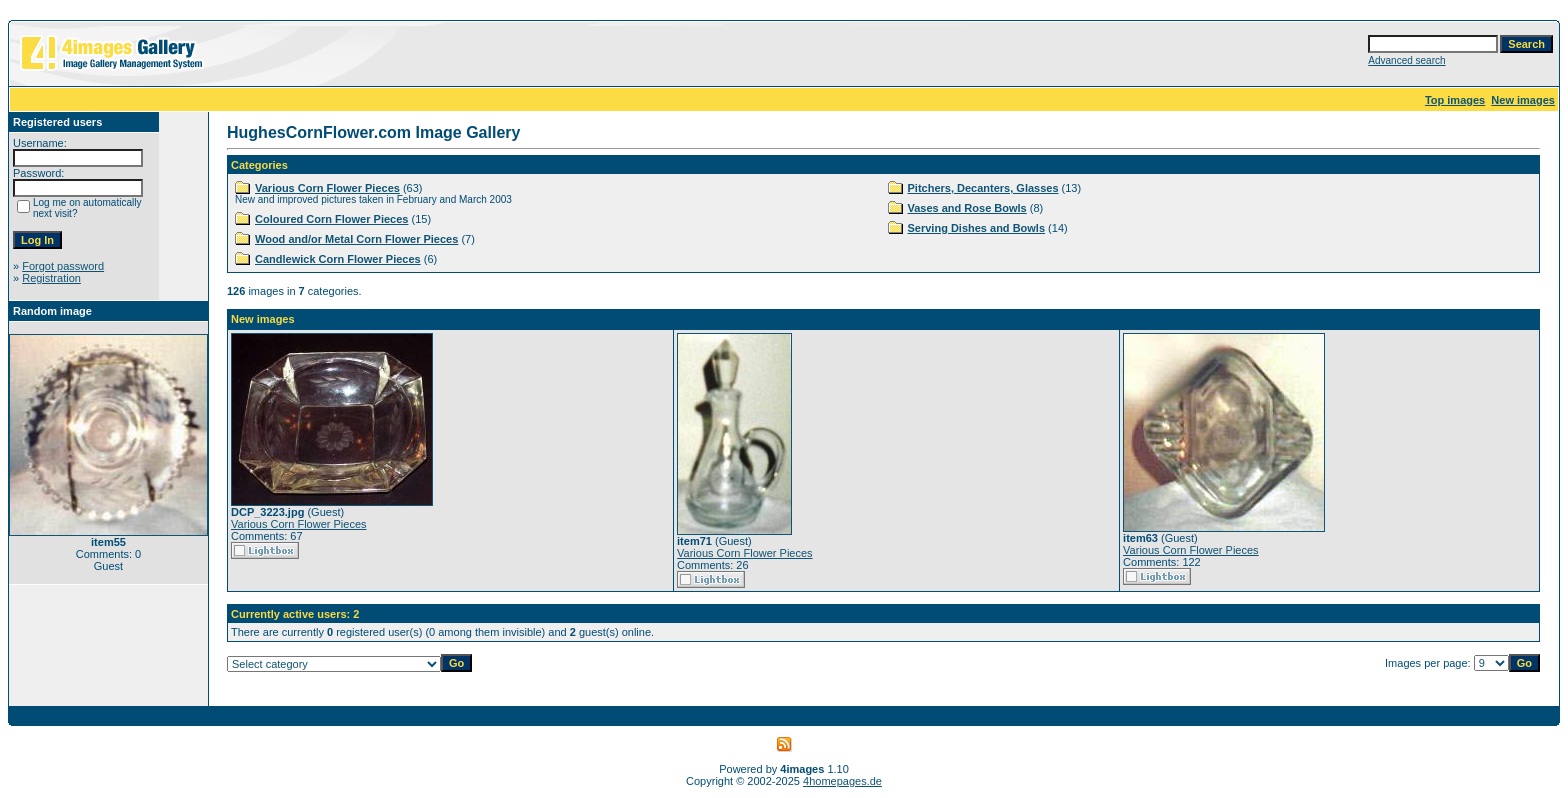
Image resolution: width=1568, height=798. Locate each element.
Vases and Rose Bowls (967, 208)
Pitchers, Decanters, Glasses (983, 188)
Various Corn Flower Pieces (327, 188)
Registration (51, 278)
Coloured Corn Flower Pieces (331, 219)
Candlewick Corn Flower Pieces (338, 259)
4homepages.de (842, 781)
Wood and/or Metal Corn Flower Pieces (356, 239)
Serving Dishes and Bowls (977, 228)
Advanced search (1406, 60)
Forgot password (63, 266)
